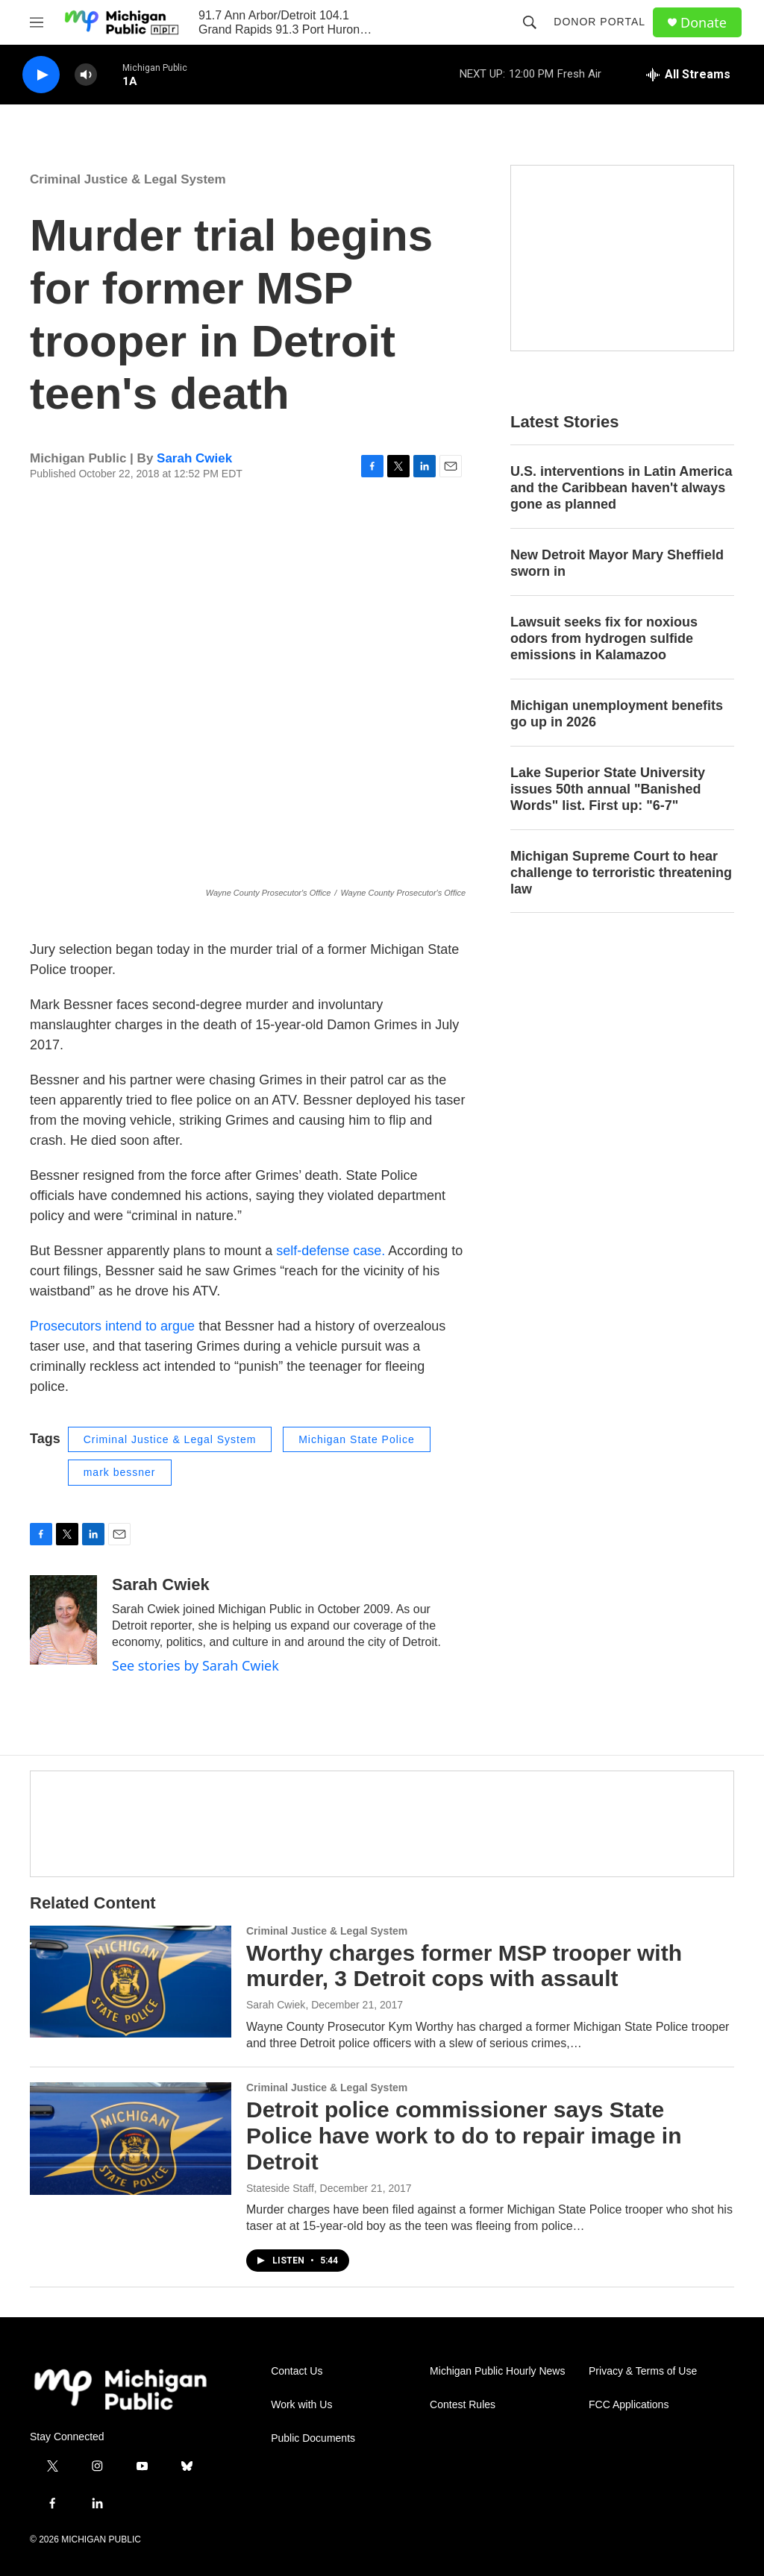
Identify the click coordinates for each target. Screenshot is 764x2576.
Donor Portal (599, 22)
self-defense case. (330, 1250)
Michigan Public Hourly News (497, 2371)
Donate (703, 23)
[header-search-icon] (530, 22)
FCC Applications (628, 2404)
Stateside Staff (280, 2188)
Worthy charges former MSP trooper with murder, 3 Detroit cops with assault (464, 1966)
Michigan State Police (356, 1439)
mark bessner (120, 1472)
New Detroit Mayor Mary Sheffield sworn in (617, 563)
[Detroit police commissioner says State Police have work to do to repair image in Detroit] (130, 2138)
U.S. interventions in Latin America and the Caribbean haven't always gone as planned (621, 488)
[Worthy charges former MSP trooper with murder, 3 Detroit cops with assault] (130, 1982)
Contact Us (296, 2371)
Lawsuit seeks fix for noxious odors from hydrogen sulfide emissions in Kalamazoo (604, 638)
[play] (41, 75)
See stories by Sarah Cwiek (195, 1665)
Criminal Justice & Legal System (128, 179)
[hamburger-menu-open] (36, 22)
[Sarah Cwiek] (63, 1620)
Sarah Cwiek (194, 458)
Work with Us (301, 2404)
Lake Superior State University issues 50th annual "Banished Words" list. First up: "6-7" (607, 789)
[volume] (85, 75)
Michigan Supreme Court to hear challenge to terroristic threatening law (621, 872)
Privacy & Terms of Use (643, 2371)
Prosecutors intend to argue (112, 1326)
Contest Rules (462, 2404)
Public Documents (313, 2438)
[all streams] (688, 74)
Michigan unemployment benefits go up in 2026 (616, 713)
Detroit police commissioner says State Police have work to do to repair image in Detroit (463, 2135)
